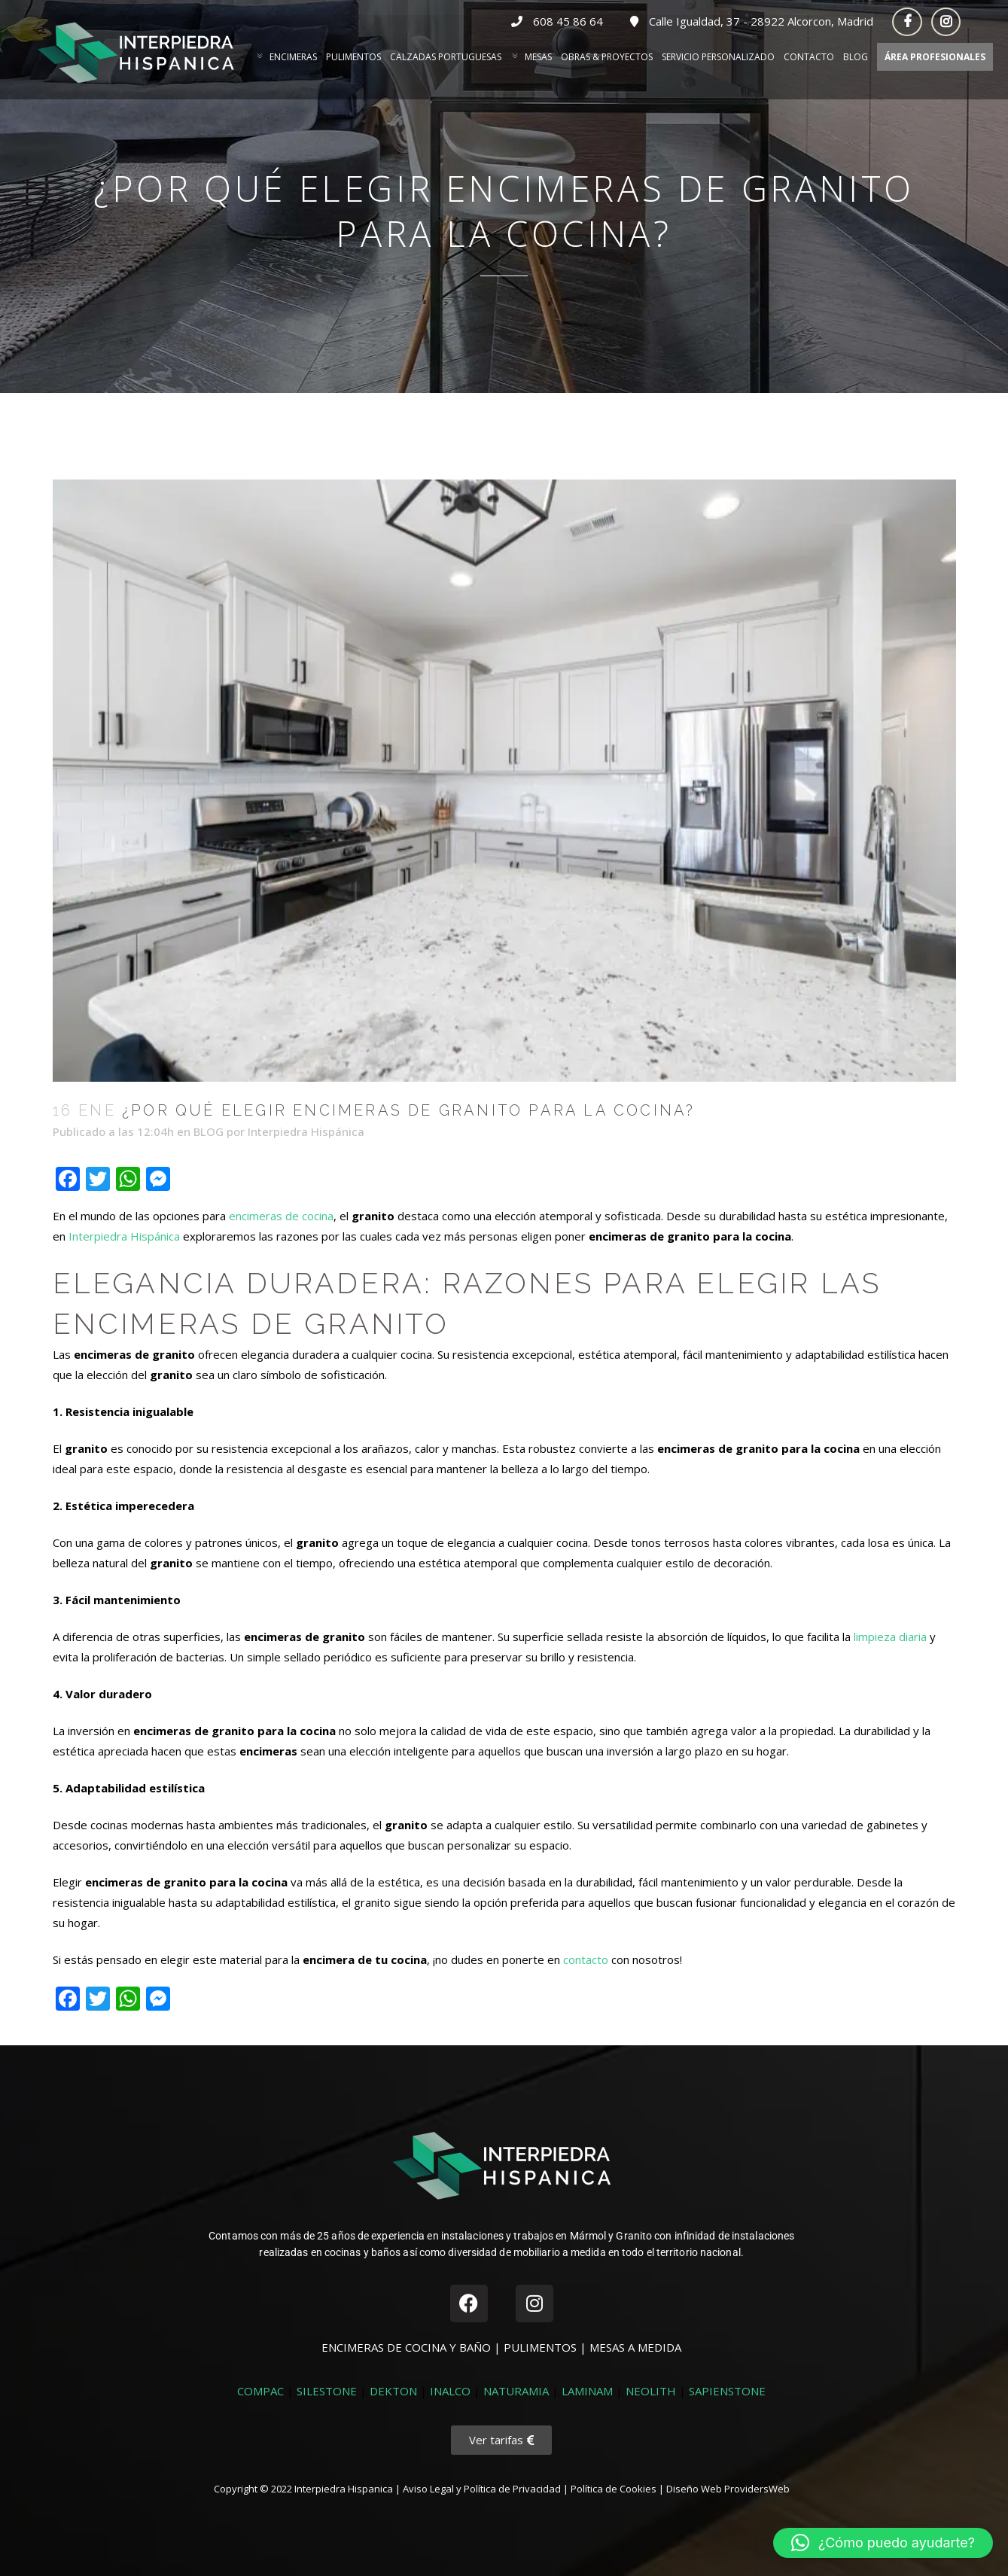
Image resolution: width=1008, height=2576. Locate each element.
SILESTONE (327, 2390)
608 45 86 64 (558, 21)
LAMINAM (587, 2390)
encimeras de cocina (281, 1215)
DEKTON (393, 2390)
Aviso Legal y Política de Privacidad (482, 2488)
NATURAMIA (516, 2390)
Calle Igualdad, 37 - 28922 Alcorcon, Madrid (751, 21)
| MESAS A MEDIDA (630, 2347)
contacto (585, 1959)
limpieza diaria (890, 1636)
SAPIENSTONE (727, 2390)
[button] (883, 2543)
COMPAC (260, 2390)
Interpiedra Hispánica (306, 1131)
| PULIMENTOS (537, 2347)
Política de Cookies (613, 2488)
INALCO (450, 2390)
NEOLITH (651, 2390)
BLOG (208, 1131)
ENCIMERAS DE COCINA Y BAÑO (407, 2347)
